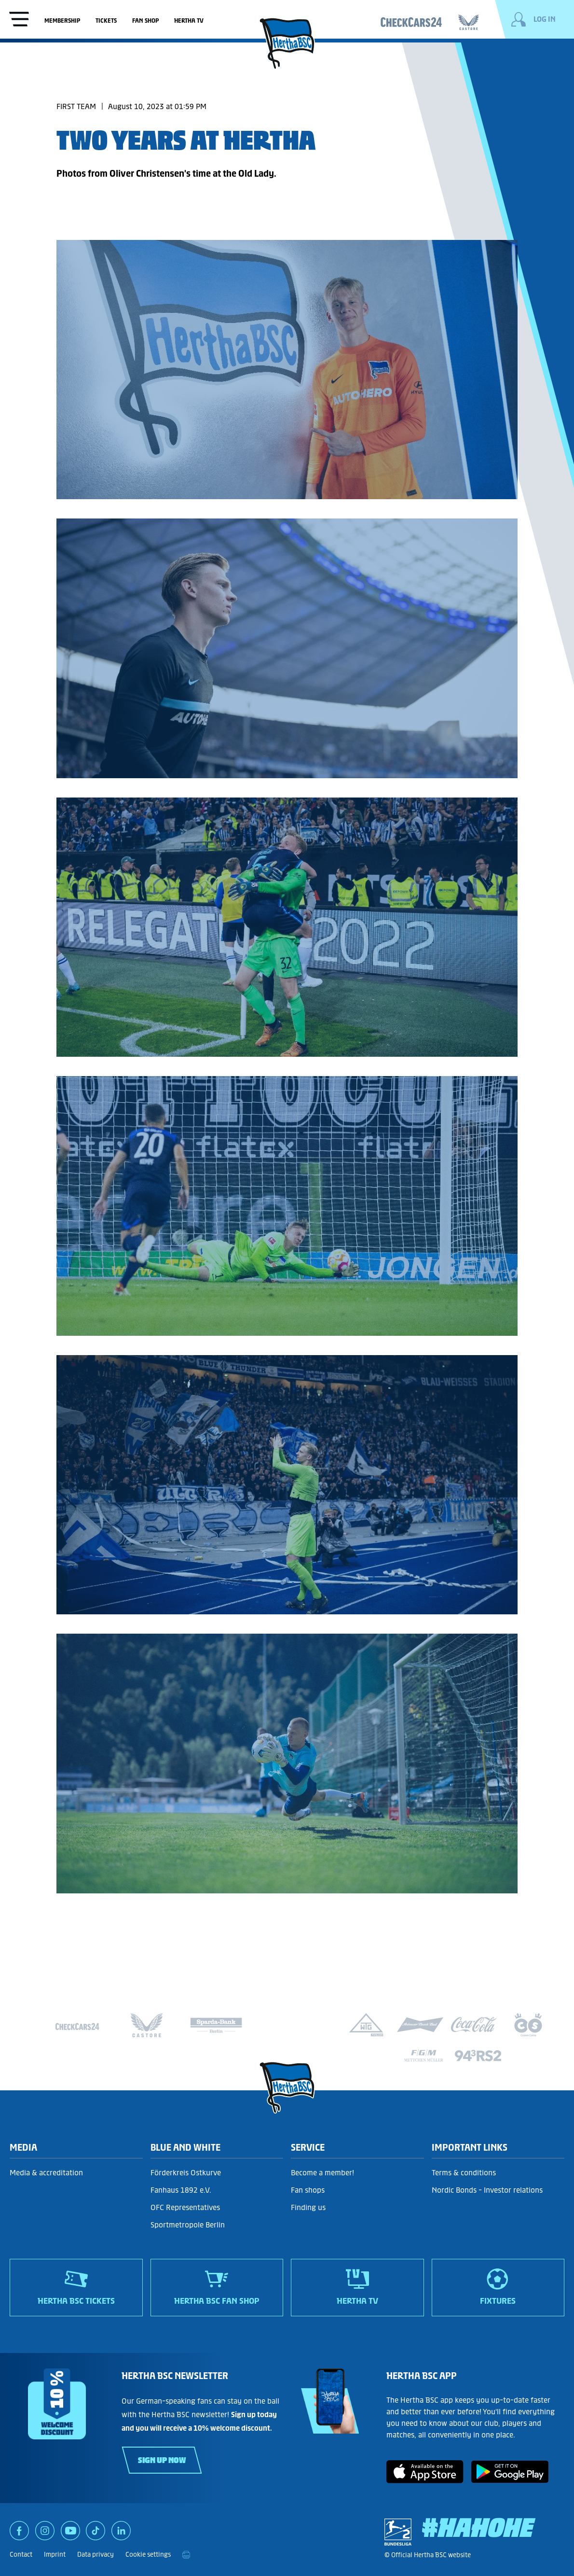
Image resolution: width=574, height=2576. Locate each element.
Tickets (106, 20)
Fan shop (145, 20)
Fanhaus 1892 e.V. (180, 2190)
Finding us (308, 2207)
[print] (186, 2555)
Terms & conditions (464, 2172)
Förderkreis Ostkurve (185, 2172)
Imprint (55, 2554)
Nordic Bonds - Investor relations (487, 2190)
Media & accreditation (46, 2172)
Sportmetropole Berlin (187, 2224)
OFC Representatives (185, 2207)
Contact (21, 2554)
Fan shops (308, 2190)
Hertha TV (189, 20)
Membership (62, 20)
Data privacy (95, 2554)
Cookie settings (148, 2554)
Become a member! (322, 2172)
